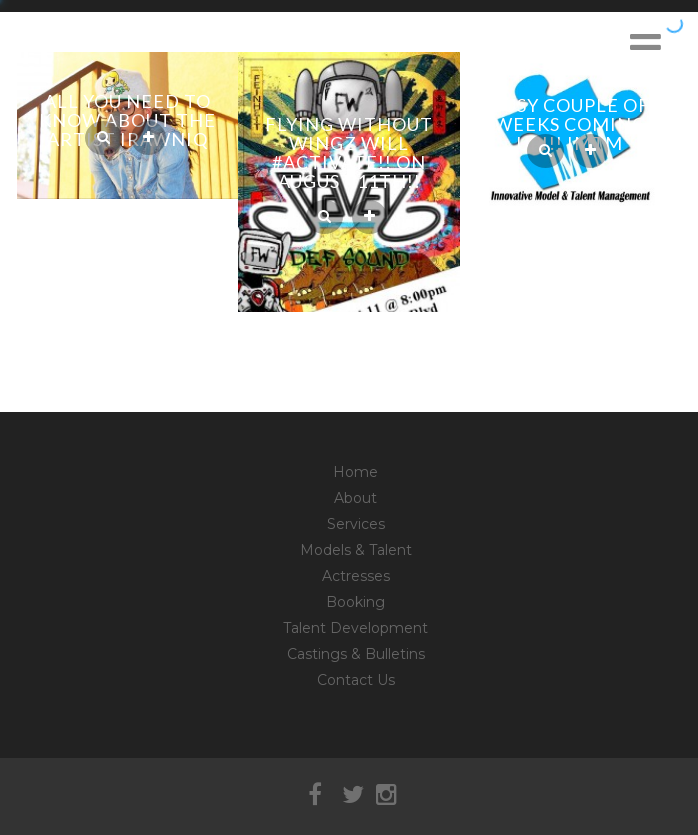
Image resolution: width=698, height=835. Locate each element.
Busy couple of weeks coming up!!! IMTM (570, 124)
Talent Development (355, 628)
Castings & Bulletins (356, 654)
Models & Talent (356, 550)
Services (356, 524)
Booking (355, 602)
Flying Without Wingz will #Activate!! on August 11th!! (349, 152)
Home (355, 472)
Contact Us (356, 680)
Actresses (356, 576)
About (355, 498)
